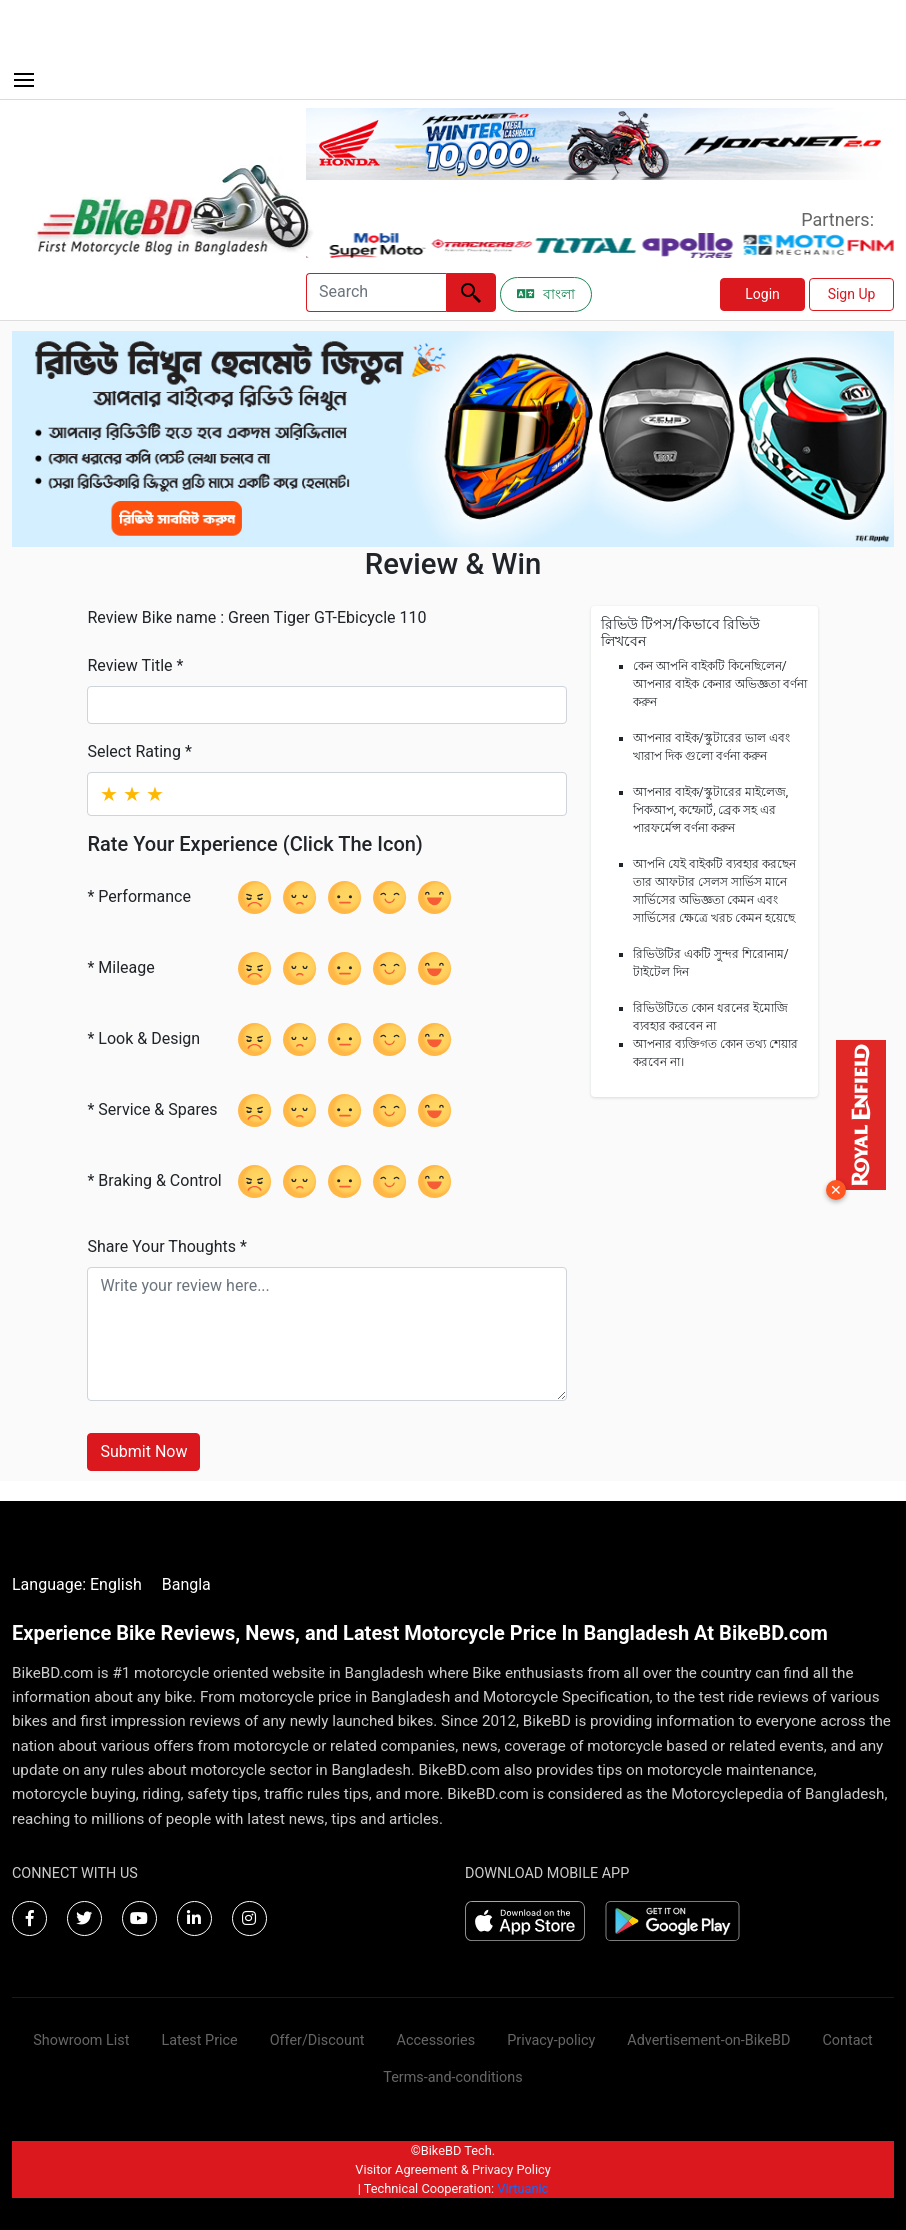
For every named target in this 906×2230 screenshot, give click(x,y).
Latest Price (199, 2040)
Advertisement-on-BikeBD (708, 2040)
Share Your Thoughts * (166, 1246)
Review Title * (135, 665)
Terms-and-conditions (452, 2077)
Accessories (436, 2040)
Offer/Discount (317, 2040)
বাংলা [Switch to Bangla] (546, 294)
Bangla (186, 1584)
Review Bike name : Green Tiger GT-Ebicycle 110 (256, 617)
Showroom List (81, 2040)
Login (762, 294)
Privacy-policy (551, 2040)
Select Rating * (139, 751)
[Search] (376, 292)
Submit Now (143, 1451)
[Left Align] (471, 292)
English (116, 1584)
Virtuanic (522, 2188)
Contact (847, 2040)
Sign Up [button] (852, 294)
